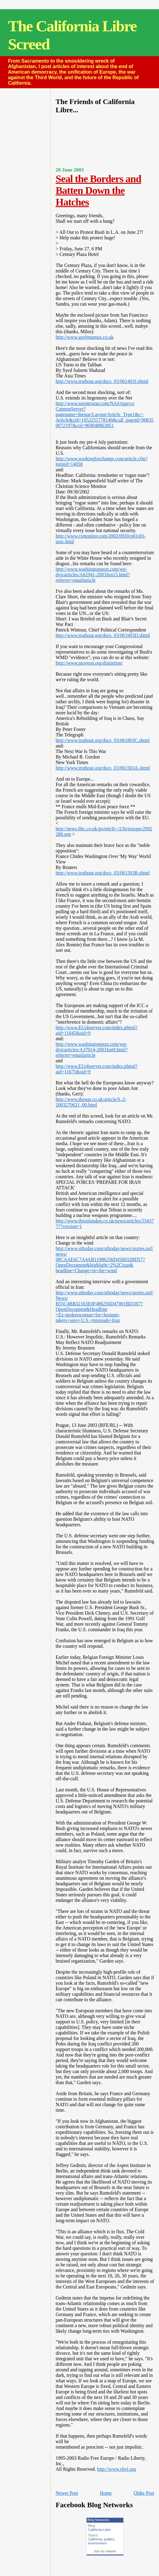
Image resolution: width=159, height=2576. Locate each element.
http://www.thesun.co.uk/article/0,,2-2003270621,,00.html (91, 1102)
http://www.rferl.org (116, 2469)
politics (109, 2539)
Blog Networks (98, 2520)
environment (97, 2543)
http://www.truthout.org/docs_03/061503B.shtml (103, 872)
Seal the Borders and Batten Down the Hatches (98, 190)
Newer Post (67, 2493)
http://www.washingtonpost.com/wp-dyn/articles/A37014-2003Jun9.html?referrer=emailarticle (91, 1049)
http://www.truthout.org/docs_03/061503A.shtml (103, 767)
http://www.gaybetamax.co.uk (85, 337)
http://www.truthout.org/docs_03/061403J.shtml (102, 381)
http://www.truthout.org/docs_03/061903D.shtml (103, 635)
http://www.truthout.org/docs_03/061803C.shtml (103, 740)
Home (106, 2493)
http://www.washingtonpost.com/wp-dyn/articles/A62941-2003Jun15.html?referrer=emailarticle (93, 574)
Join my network (105, 2551)
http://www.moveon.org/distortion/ (89, 663)
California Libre (99, 2530)
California (95, 2539)
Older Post (144, 2493)
